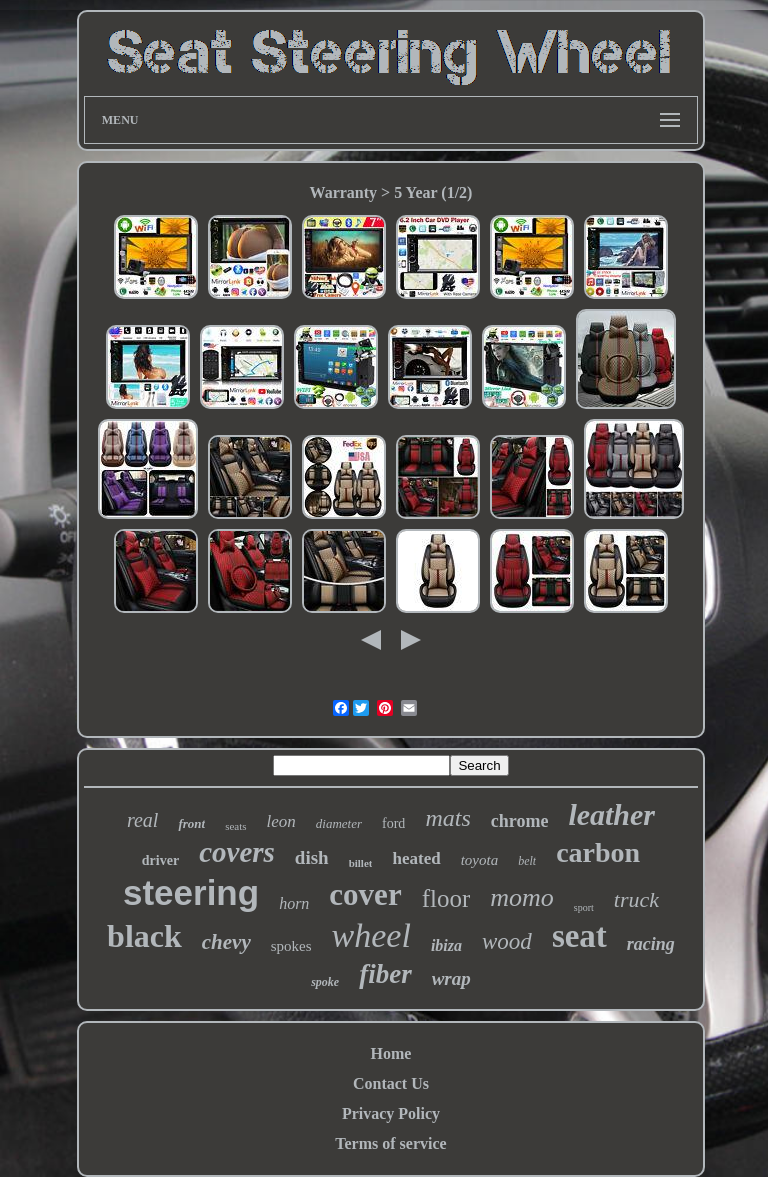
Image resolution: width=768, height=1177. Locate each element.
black (144, 936)
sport (584, 907)
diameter (339, 823)
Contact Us (391, 1083)
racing (651, 944)
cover (365, 894)
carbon (598, 852)
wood (507, 941)
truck (636, 899)
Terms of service (390, 1143)
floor (446, 898)
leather (611, 814)
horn (294, 903)
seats (235, 826)
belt (527, 861)
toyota (480, 860)
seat (579, 936)
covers (237, 852)
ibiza (446, 945)
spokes (291, 946)
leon (281, 821)
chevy (226, 942)
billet (361, 863)
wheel (371, 935)
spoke (325, 982)
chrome (520, 821)
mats (447, 818)
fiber (385, 974)
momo (522, 897)
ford (393, 823)
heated (416, 858)
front (191, 823)
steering (191, 892)
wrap (451, 978)
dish (312, 857)
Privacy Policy (391, 1113)
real (142, 820)
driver (160, 860)
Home (391, 1053)
